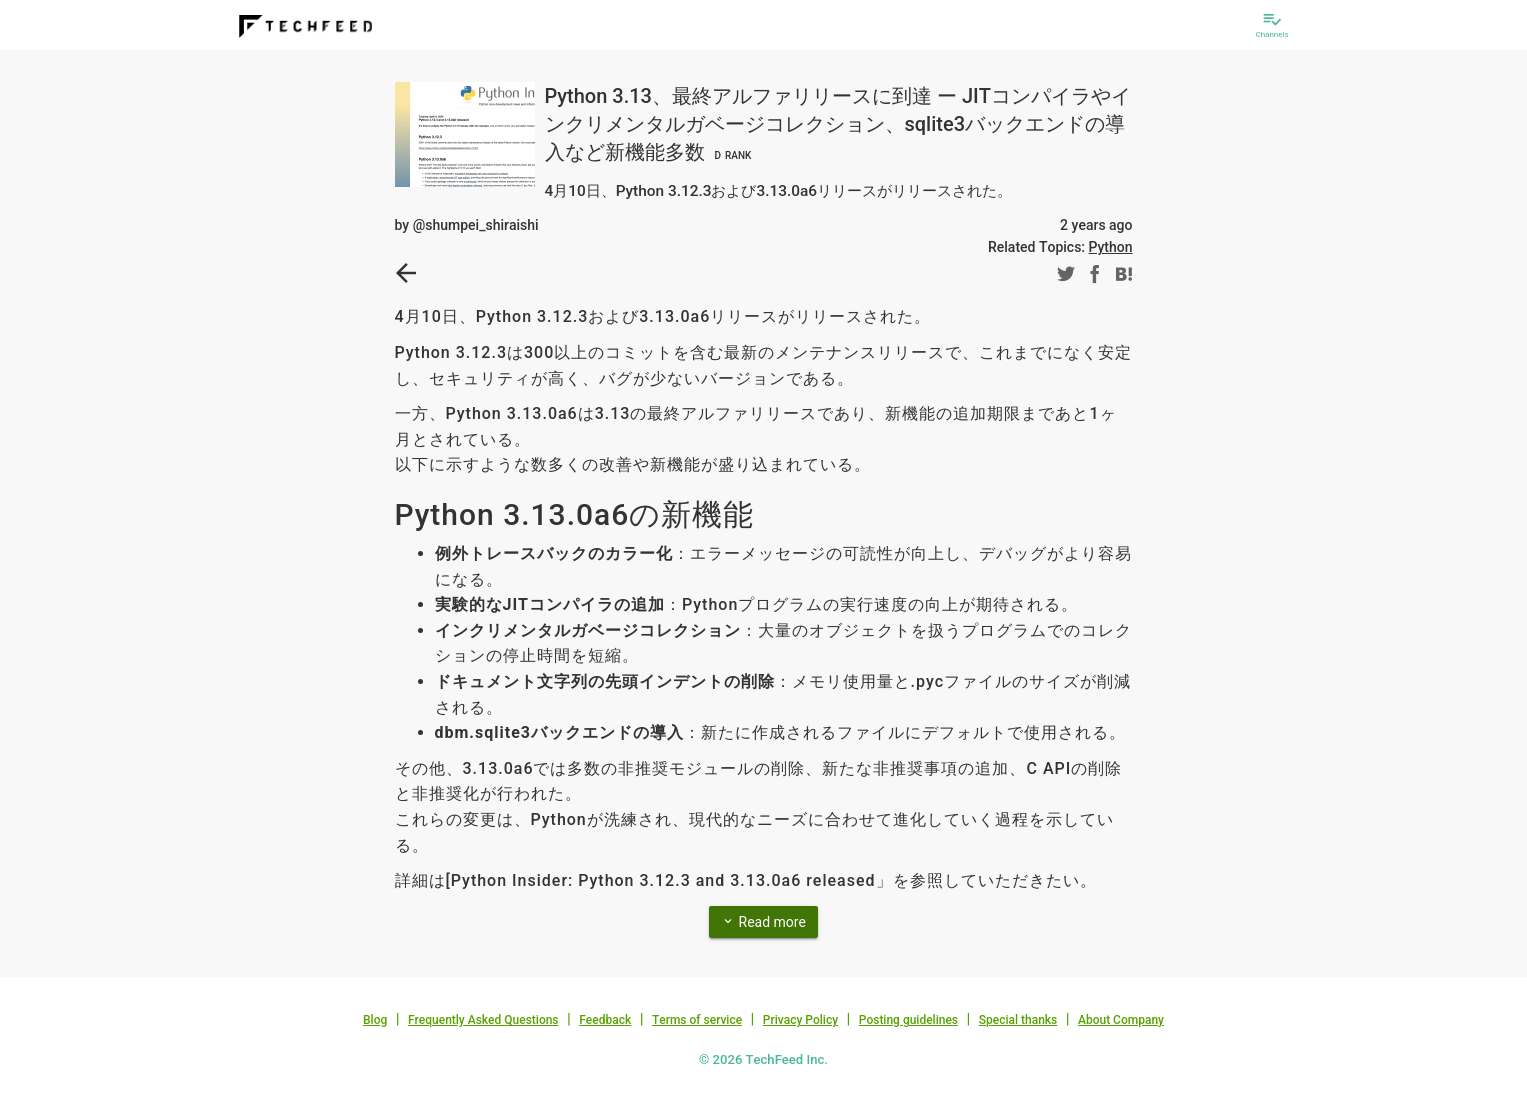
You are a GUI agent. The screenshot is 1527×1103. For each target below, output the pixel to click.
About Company (1121, 1020)
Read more (763, 921)
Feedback (605, 1020)
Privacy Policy (800, 1020)
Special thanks (1018, 1020)
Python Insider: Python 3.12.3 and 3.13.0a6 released (663, 880)
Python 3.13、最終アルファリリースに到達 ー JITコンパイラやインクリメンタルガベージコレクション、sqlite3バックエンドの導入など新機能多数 (838, 124)
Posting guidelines (908, 1020)
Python (1111, 247)
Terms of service (697, 1020)
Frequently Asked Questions (483, 1020)
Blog (375, 1020)
